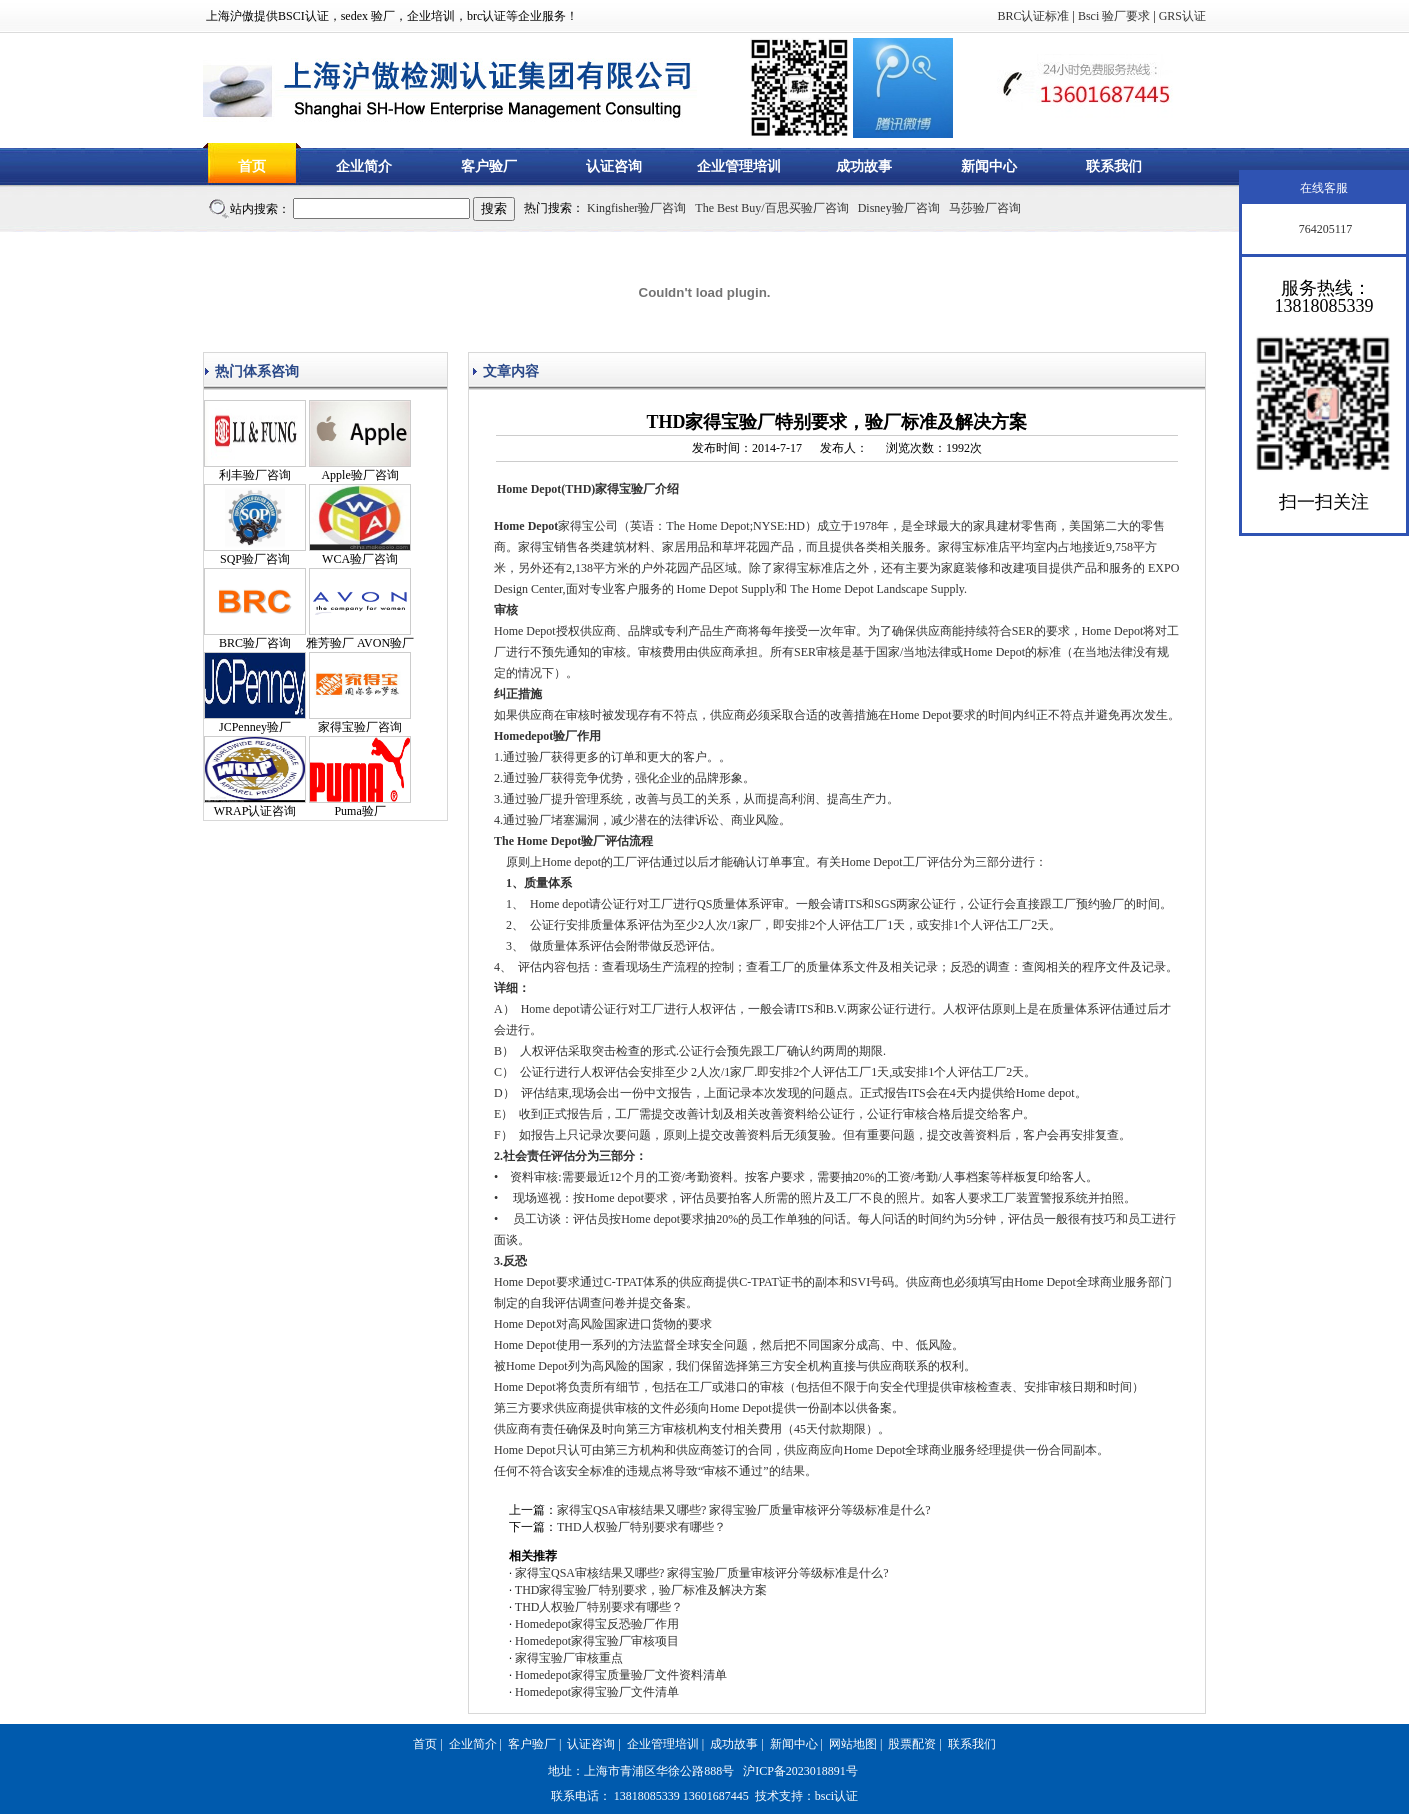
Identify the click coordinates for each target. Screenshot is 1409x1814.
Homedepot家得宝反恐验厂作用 (597, 1624)
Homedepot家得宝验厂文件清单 (597, 1692)
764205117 (1324, 229)
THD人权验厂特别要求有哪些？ (641, 1527)
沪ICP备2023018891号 (800, 1771)
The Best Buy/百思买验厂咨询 (771, 208)
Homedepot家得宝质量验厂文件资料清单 (621, 1675)
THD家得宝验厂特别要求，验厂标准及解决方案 (641, 1590)
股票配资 (912, 1744)
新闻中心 (989, 166)
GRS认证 (1182, 16)
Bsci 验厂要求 (1114, 16)
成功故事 (864, 166)
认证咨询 (614, 166)
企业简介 (364, 166)
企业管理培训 (739, 166)
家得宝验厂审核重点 (569, 1658)
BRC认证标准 (1033, 16)
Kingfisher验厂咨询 (636, 208)
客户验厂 (489, 166)
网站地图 (853, 1744)
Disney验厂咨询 (899, 208)
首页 (252, 166)
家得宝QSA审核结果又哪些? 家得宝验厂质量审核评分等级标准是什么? (744, 1510)
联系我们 (1114, 166)
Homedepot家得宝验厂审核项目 (597, 1641)
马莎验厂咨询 (985, 208)
